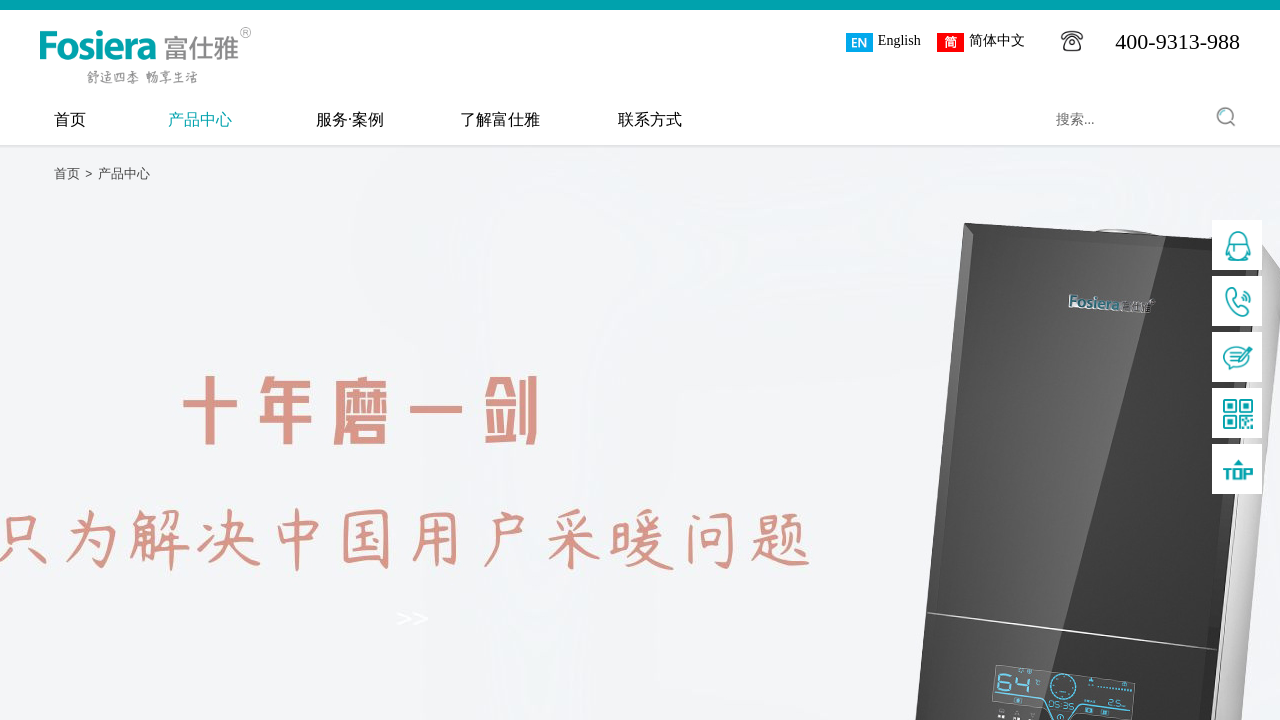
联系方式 (650, 119)
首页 (70, 119)
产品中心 (200, 119)
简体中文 (981, 42)
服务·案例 (350, 119)
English (883, 42)
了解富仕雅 (500, 119)
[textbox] (1115, 120)
